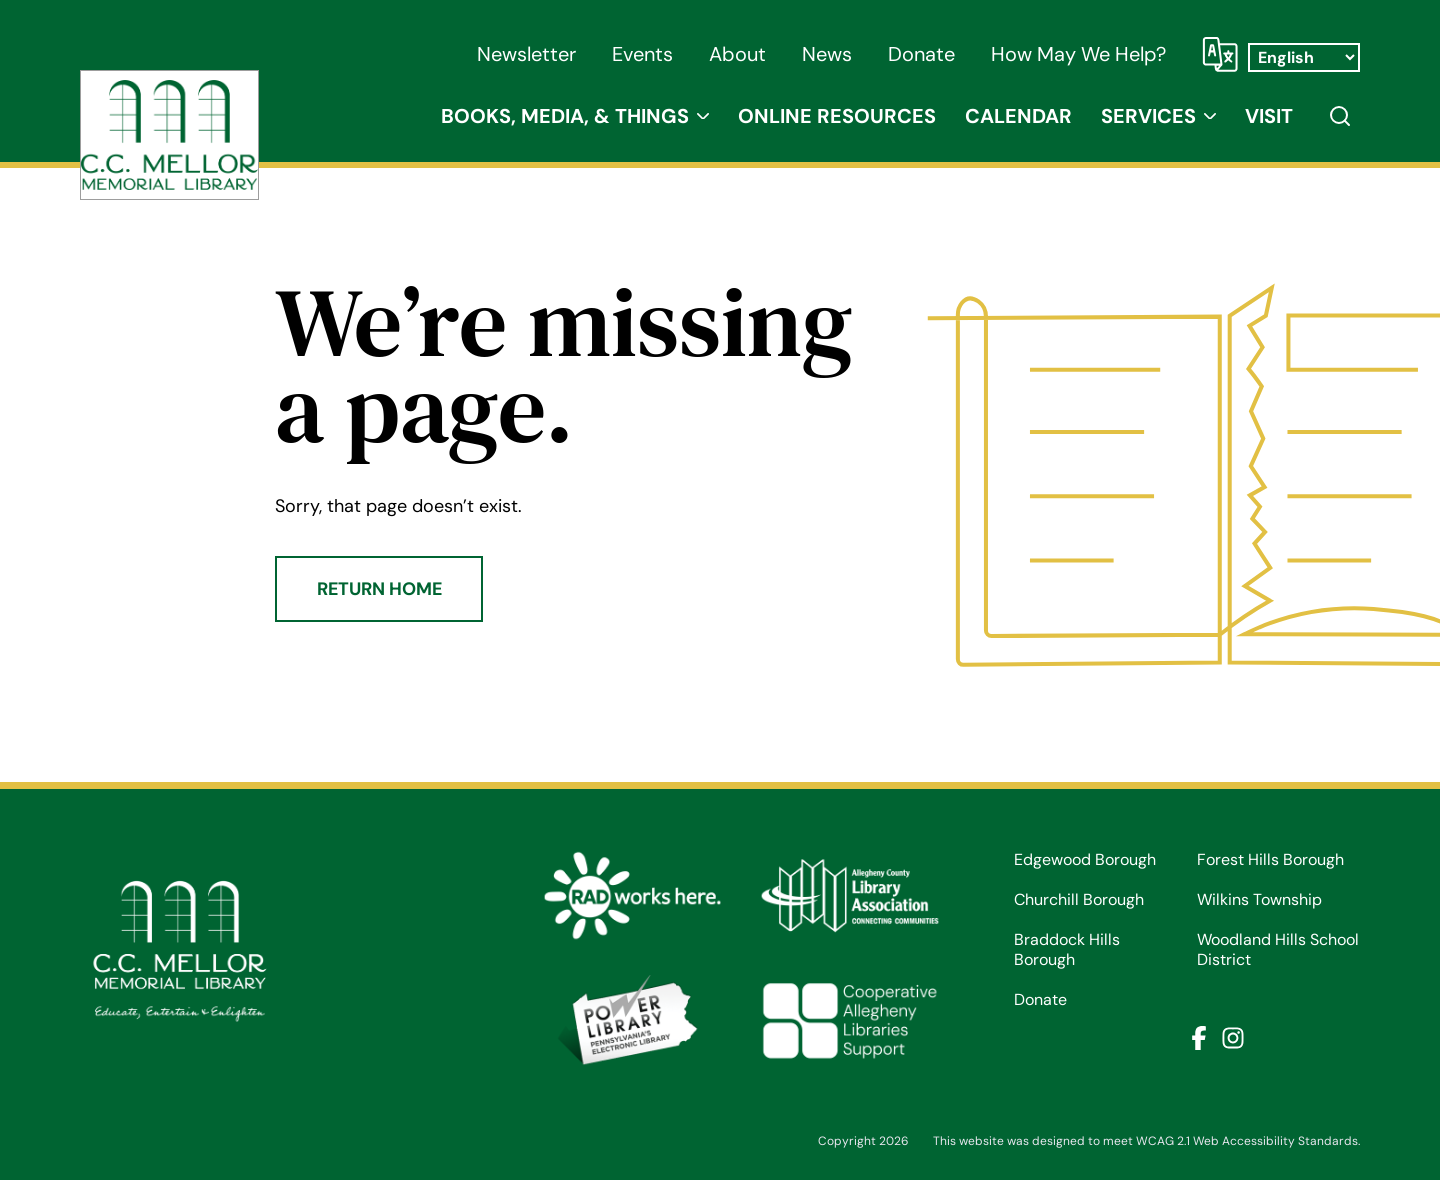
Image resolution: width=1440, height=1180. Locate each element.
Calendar (1018, 116)
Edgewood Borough (1085, 860)
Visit (1269, 116)
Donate (921, 54)
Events (642, 54)
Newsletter (526, 54)
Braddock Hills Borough (1067, 950)
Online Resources (837, 116)
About (737, 54)
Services (1148, 116)
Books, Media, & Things (565, 116)
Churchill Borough (1079, 900)
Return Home (379, 589)
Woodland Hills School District (1278, 950)
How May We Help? (1078, 54)
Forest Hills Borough (1270, 860)
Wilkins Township (1259, 900)
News (827, 54)
